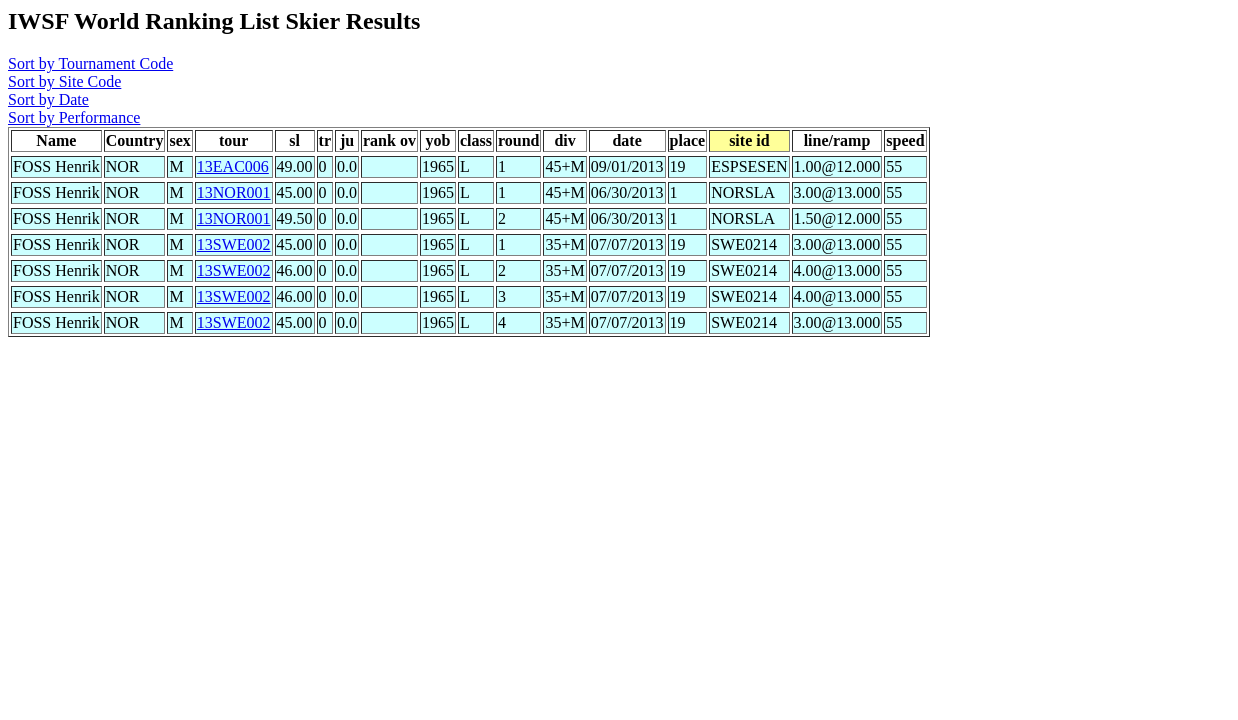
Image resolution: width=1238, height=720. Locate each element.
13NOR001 (234, 192)
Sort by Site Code (64, 81)
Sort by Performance (74, 117)
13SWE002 (234, 244)
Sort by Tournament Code (90, 63)
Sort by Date (48, 99)
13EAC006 (233, 166)
